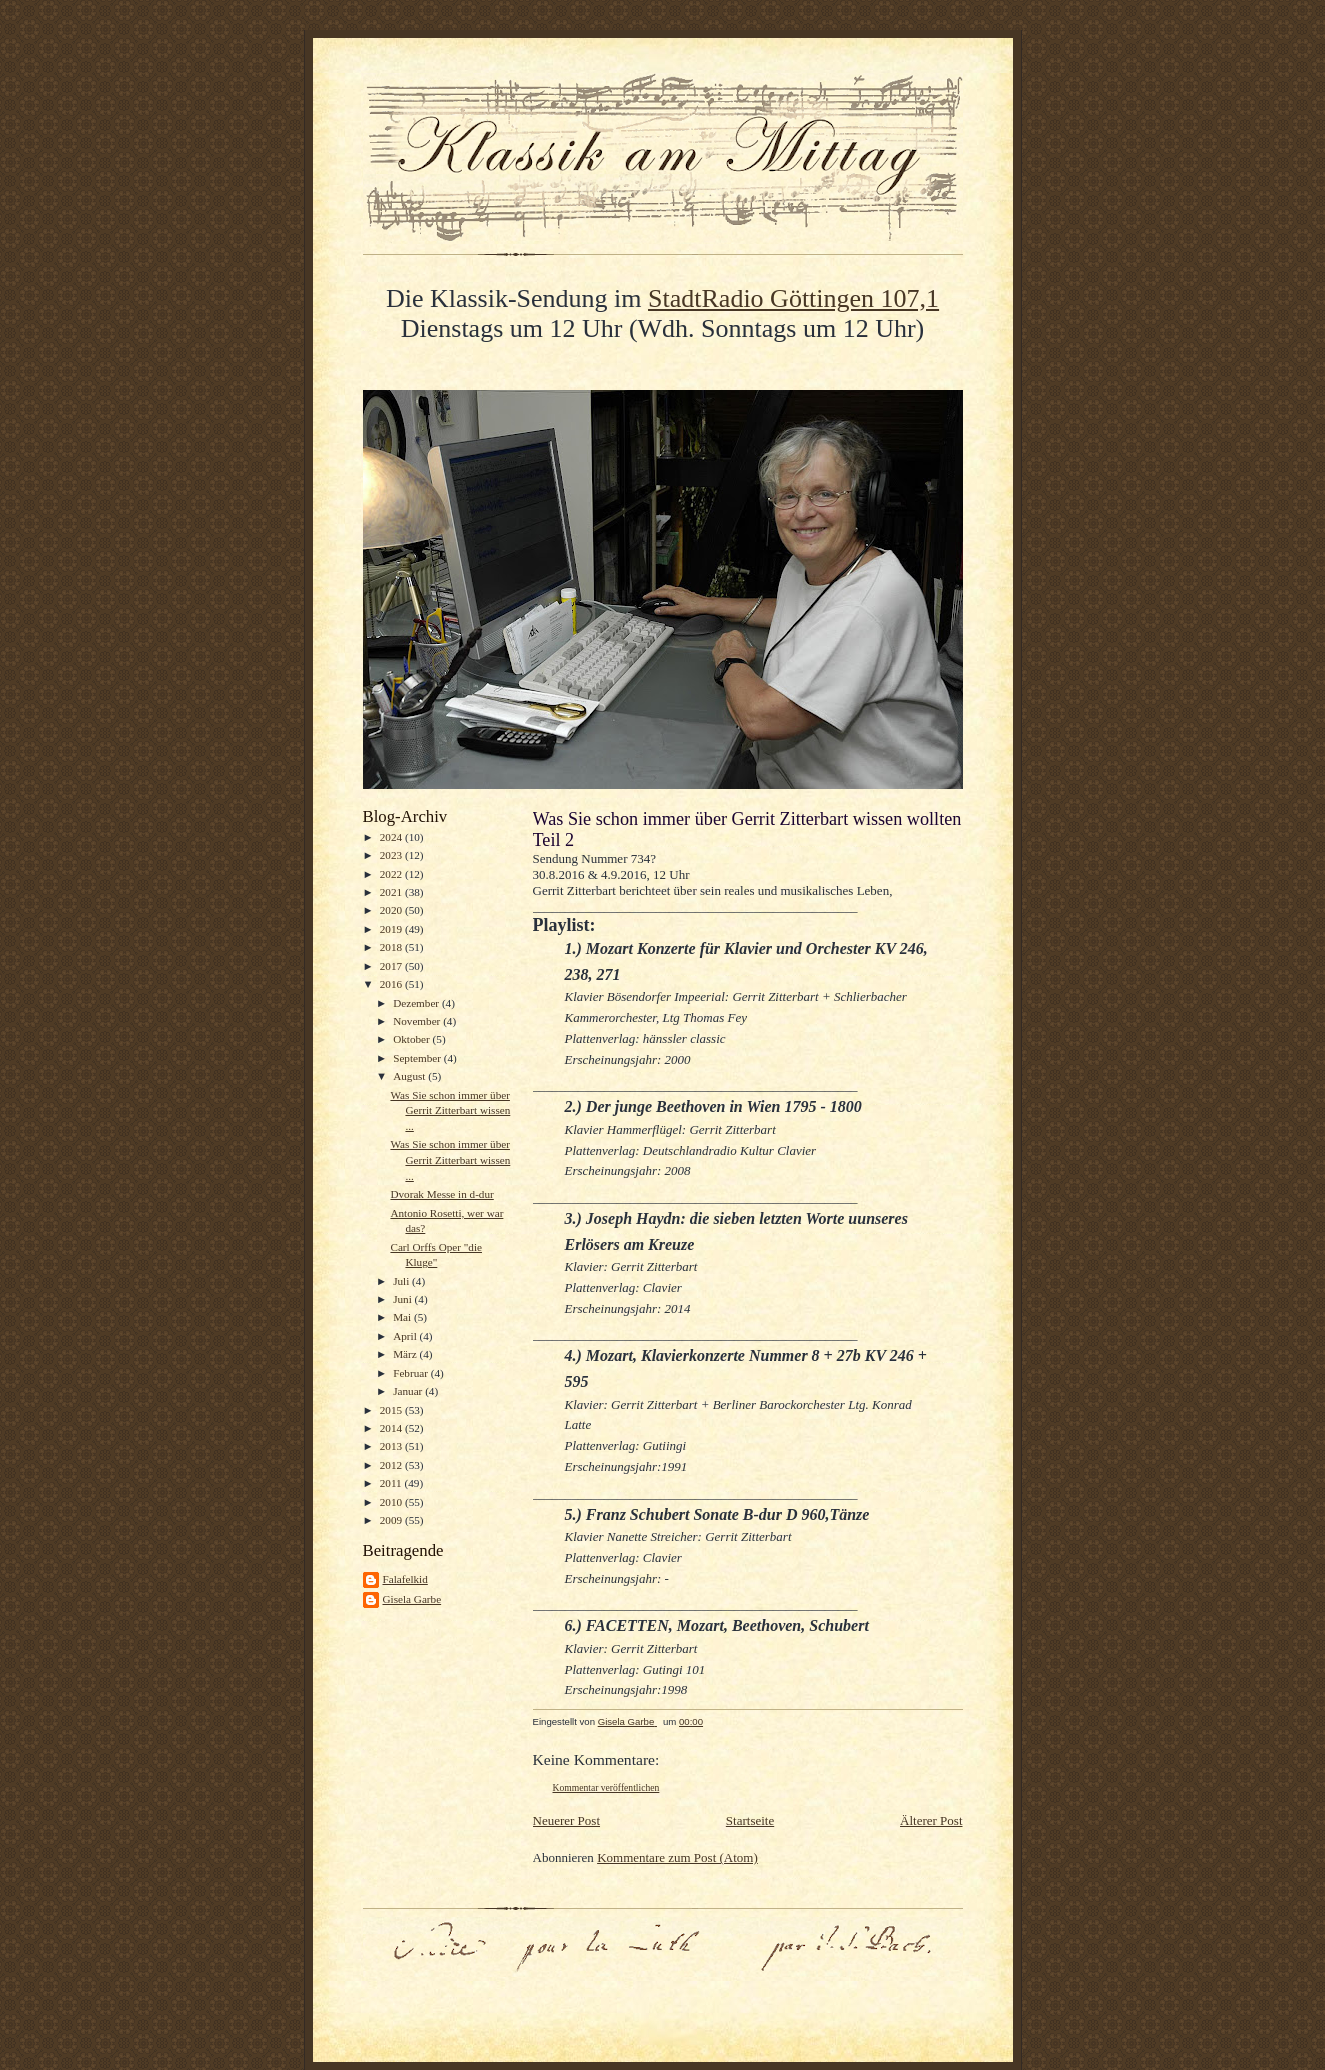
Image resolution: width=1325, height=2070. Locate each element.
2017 (392, 966)
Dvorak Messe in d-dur (441, 1194)
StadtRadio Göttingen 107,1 (793, 298)
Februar (412, 1373)
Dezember (417, 1003)
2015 (392, 1410)
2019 (392, 929)
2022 (392, 874)
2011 (392, 1483)
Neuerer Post (567, 1820)
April (406, 1336)
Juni (403, 1299)
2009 (392, 1520)
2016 (392, 984)
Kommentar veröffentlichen (606, 1787)
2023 (392, 855)
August (410, 1076)
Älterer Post (931, 1820)
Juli (402, 1281)
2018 (392, 947)
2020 (392, 910)
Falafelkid (405, 1579)
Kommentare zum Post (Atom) (677, 1857)
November (418, 1021)
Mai (403, 1317)
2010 (392, 1502)
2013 (392, 1446)
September (418, 1058)
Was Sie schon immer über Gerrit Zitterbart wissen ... (450, 1110)
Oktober (412, 1039)
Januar (409, 1391)
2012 (392, 1465)
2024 (392, 837)
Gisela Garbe (412, 1599)
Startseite (750, 1820)
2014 (392, 1428)
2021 (392, 892)
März (406, 1354)
